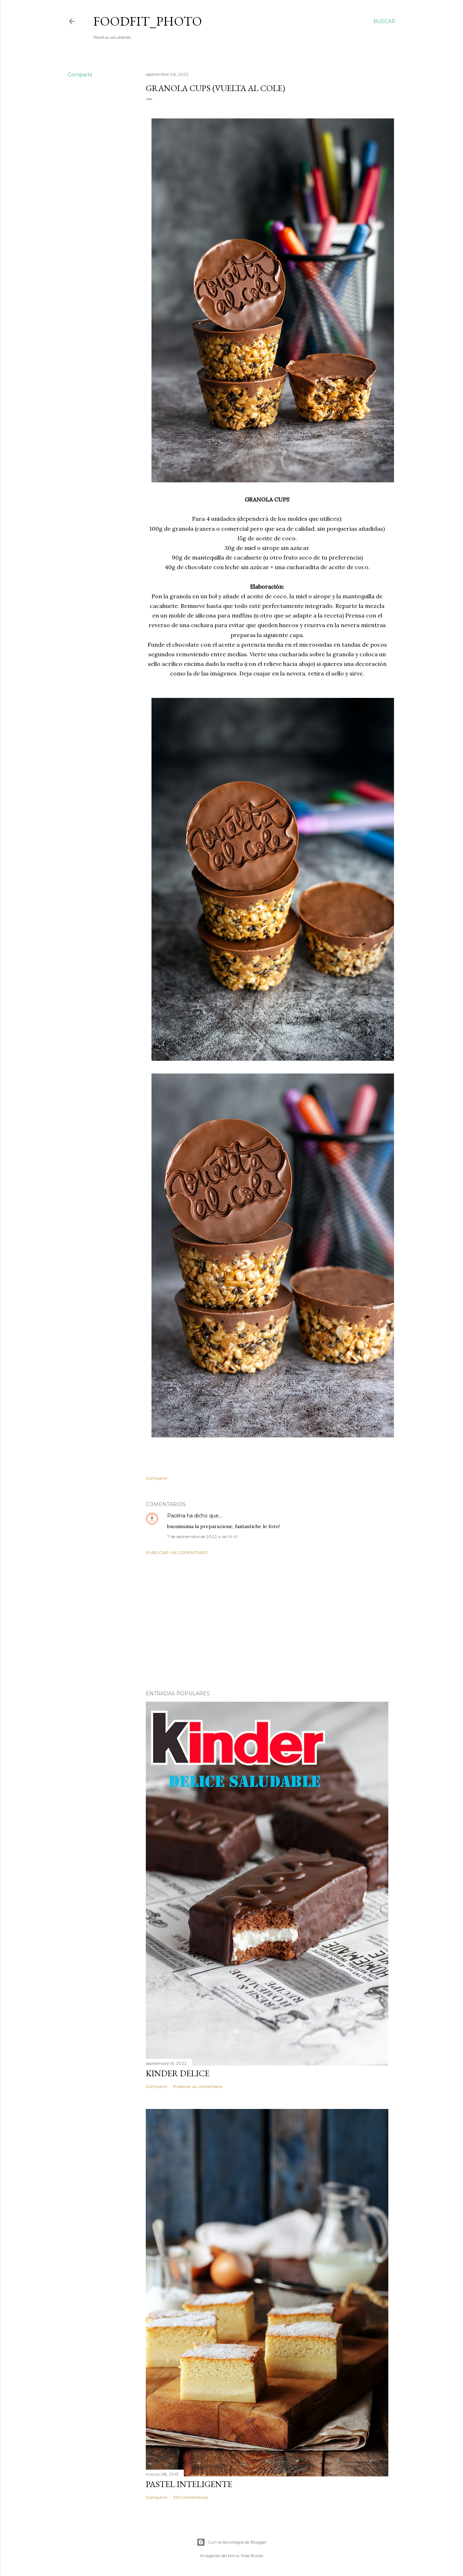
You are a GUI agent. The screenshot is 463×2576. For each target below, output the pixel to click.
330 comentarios (190, 2497)
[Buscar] (384, 21)
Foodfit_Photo (147, 21)
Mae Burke (252, 2555)
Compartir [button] (80, 74)
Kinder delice (177, 2073)
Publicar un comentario (177, 1552)
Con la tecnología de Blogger (232, 2542)
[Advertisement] (267, 1623)
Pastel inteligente (189, 2484)
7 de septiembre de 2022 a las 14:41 (202, 1536)
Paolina (176, 1515)
